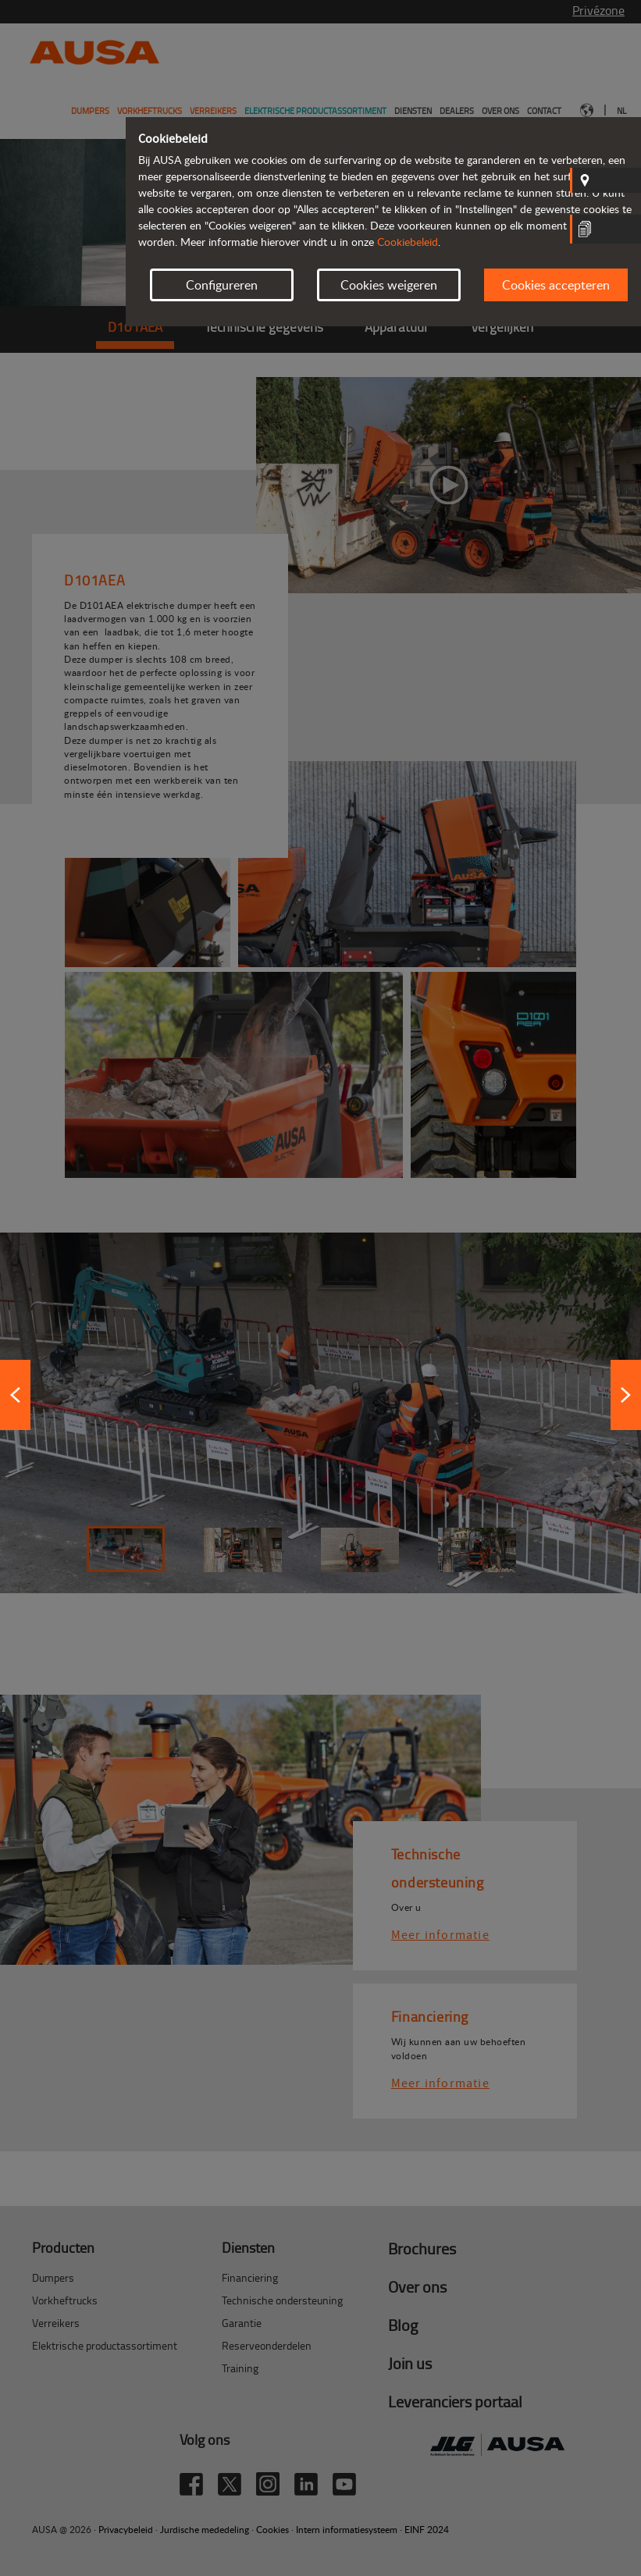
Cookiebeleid (407, 241)
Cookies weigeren (388, 285)
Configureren (222, 285)
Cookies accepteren (556, 285)
